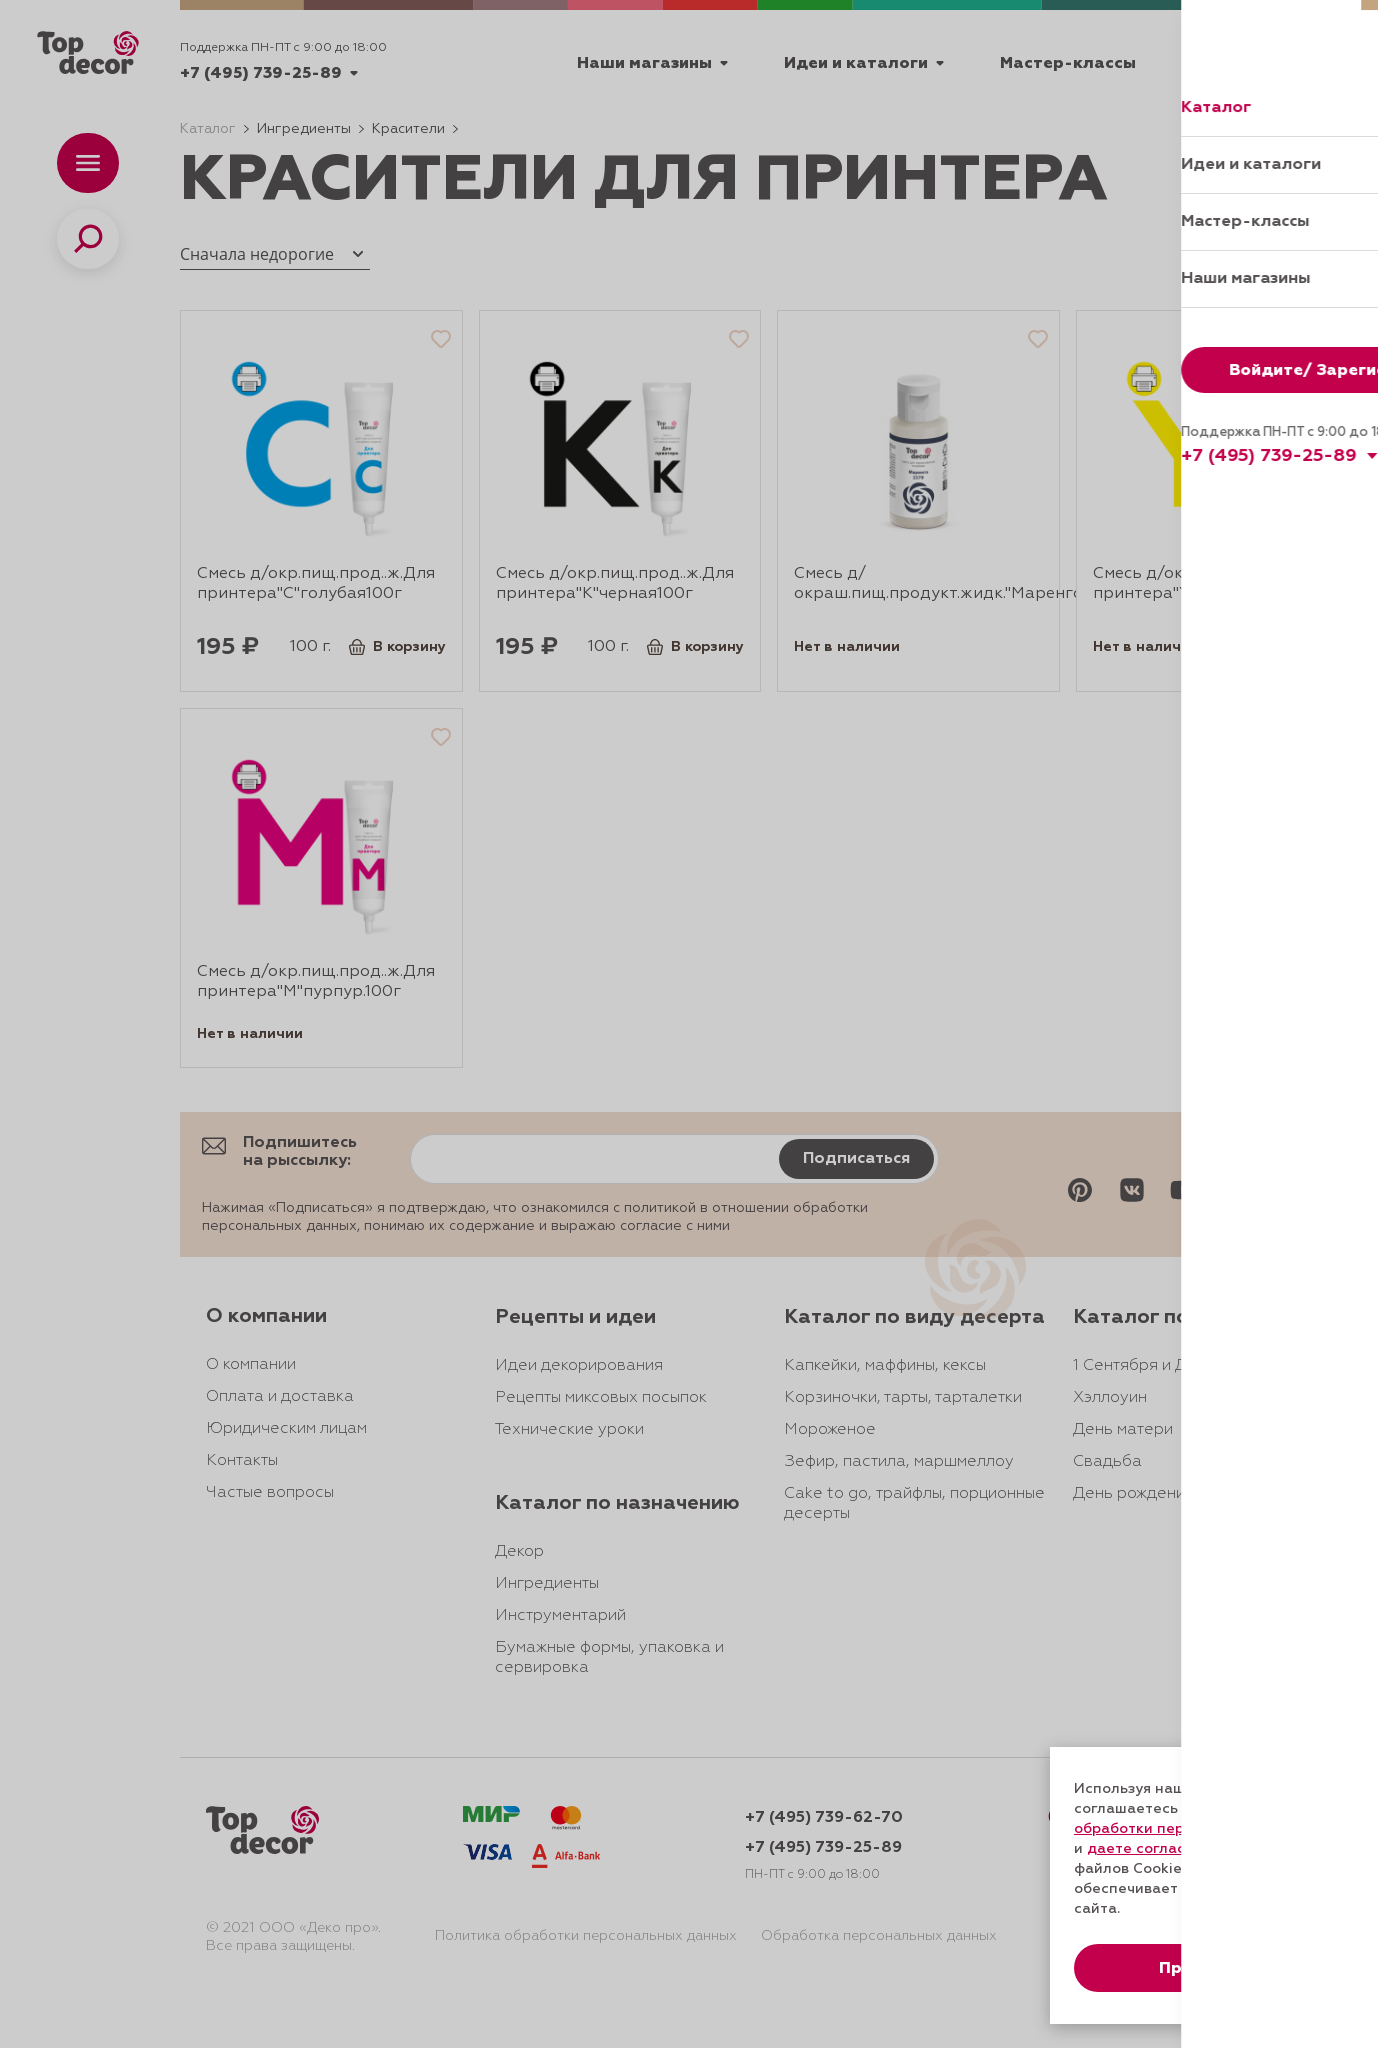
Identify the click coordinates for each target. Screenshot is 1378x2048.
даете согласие (1145, 1849)
